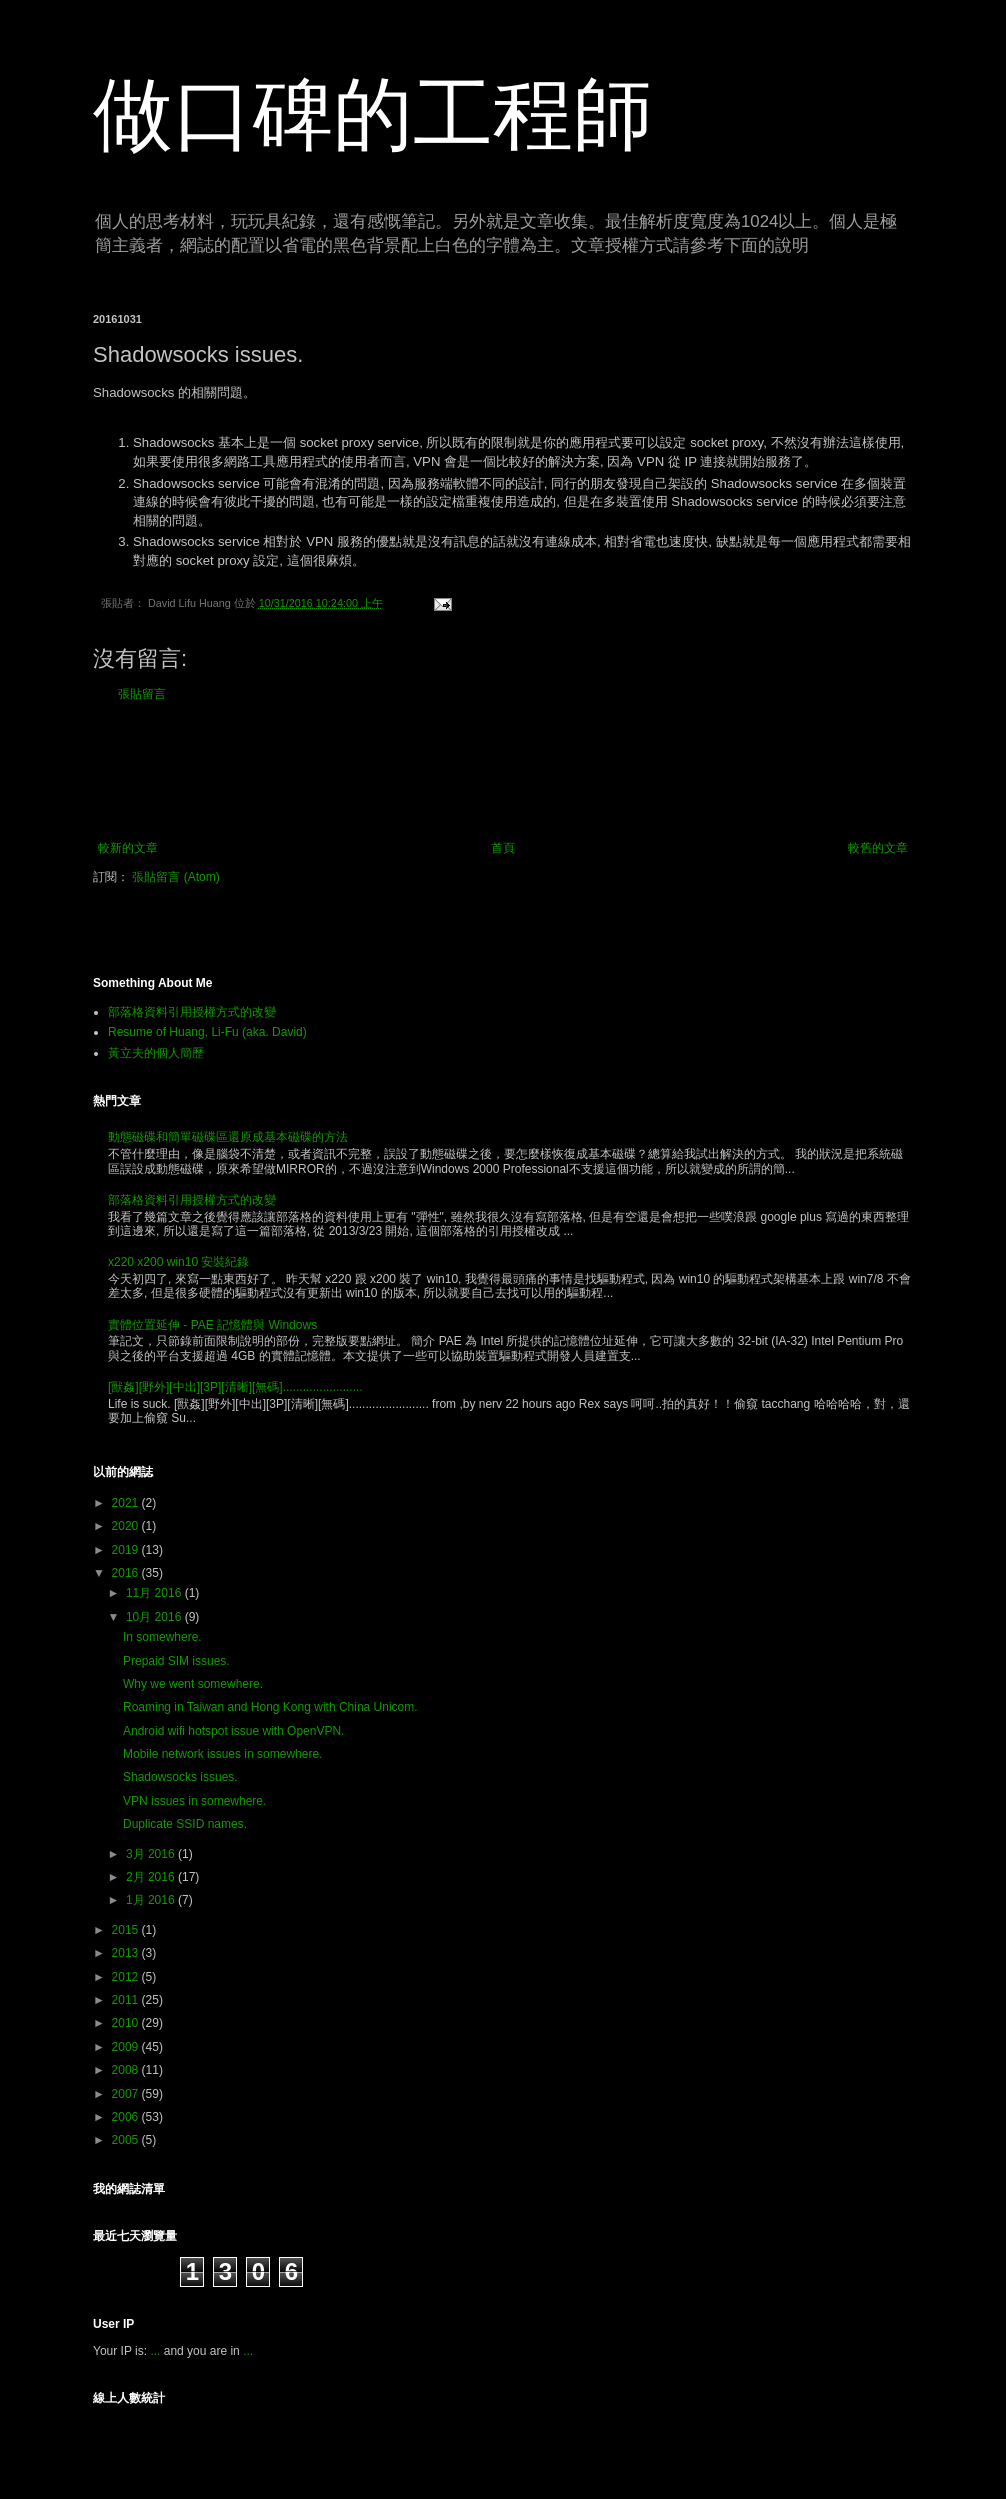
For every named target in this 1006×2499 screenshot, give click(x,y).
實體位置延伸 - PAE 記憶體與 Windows (212, 1325)
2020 (127, 1526)
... (155, 2351)
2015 (127, 1930)
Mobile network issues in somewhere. (222, 1754)
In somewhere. (162, 1637)
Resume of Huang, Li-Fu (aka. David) (207, 1032)
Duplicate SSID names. (185, 1824)
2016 (127, 1573)
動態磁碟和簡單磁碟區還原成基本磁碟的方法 (228, 1137)
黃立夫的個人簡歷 (156, 1053)
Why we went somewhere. (193, 1684)
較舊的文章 (878, 848)
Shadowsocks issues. (180, 1777)
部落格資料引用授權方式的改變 (192, 1012)
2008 (127, 2070)
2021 (127, 1503)
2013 (127, 1953)
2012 (127, 1977)
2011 (127, 2000)
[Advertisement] (503, 771)
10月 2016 (155, 1617)
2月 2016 (152, 1877)
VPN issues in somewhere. (194, 1801)
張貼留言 (142, 694)
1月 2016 (152, 1900)
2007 (127, 2094)
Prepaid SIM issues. (176, 1661)
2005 (127, 2140)
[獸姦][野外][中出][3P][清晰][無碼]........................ (235, 1387)
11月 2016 (155, 1593)
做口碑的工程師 (373, 114)
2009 (127, 2047)
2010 (127, 2023)
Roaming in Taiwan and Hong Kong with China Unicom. (270, 1707)
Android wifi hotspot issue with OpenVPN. (233, 1731)
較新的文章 (128, 848)
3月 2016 (152, 1854)
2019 (127, 1550)
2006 (127, 2117)
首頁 (503, 848)
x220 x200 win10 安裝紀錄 (178, 1262)
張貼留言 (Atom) (175, 877)
